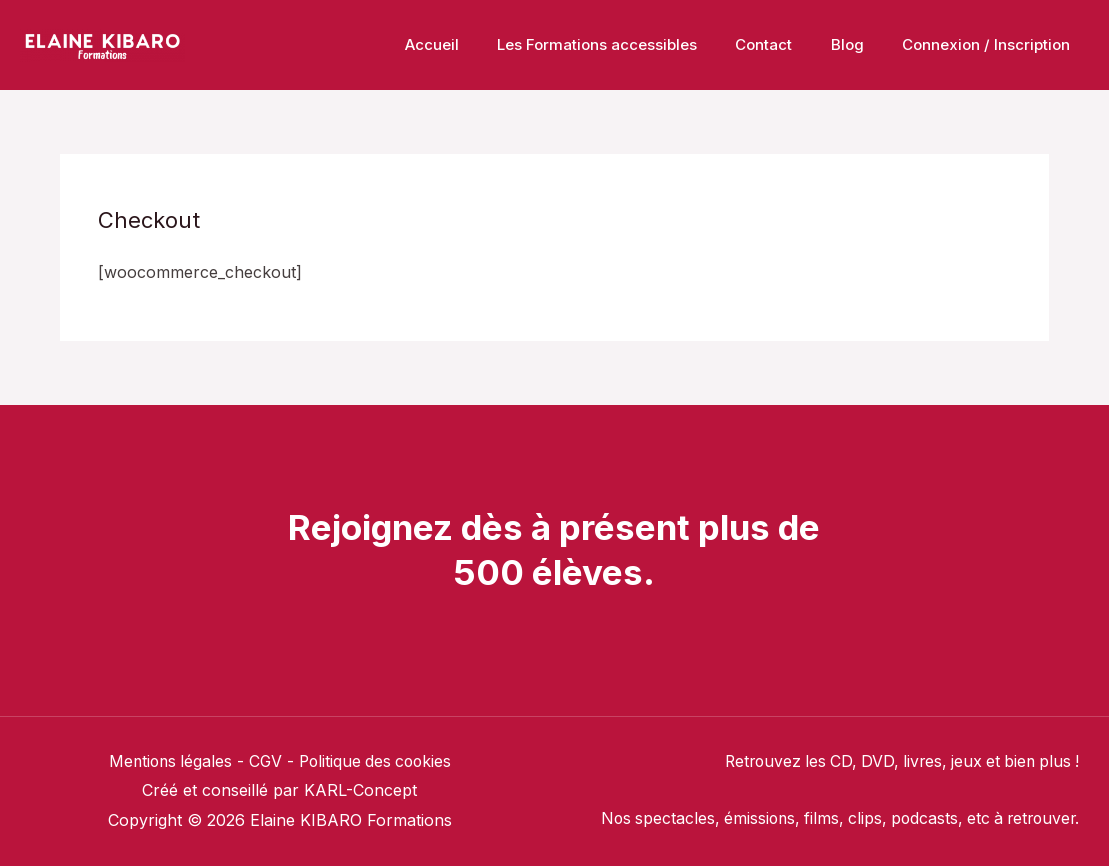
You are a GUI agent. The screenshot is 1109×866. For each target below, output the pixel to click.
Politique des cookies (377, 761)
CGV (264, 761)
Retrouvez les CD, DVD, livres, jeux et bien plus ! (895, 761)
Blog (859, 44)
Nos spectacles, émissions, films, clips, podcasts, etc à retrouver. (832, 818)
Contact (784, 44)
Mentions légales (166, 761)
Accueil (469, 44)
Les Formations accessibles (626, 44)
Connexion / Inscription (990, 44)
